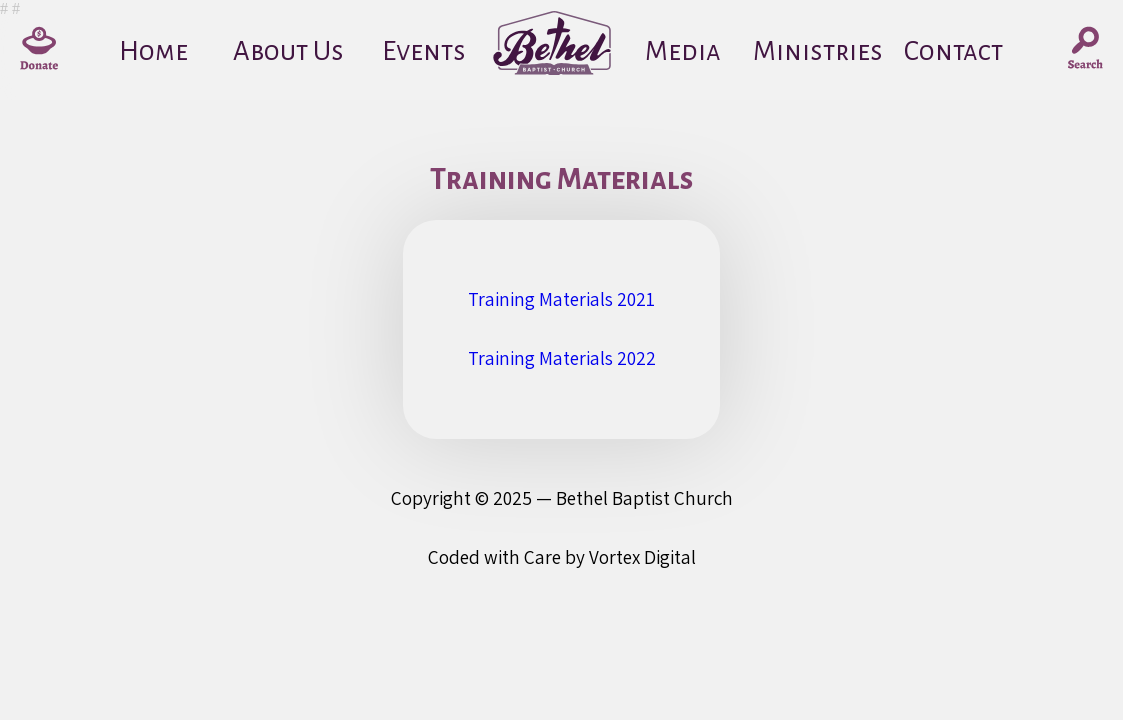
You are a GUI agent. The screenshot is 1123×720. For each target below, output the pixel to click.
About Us (288, 51)
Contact (953, 51)
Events (424, 51)
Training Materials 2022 (562, 358)
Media (683, 51)
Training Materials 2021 (561, 299)
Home (153, 51)
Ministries (818, 51)
